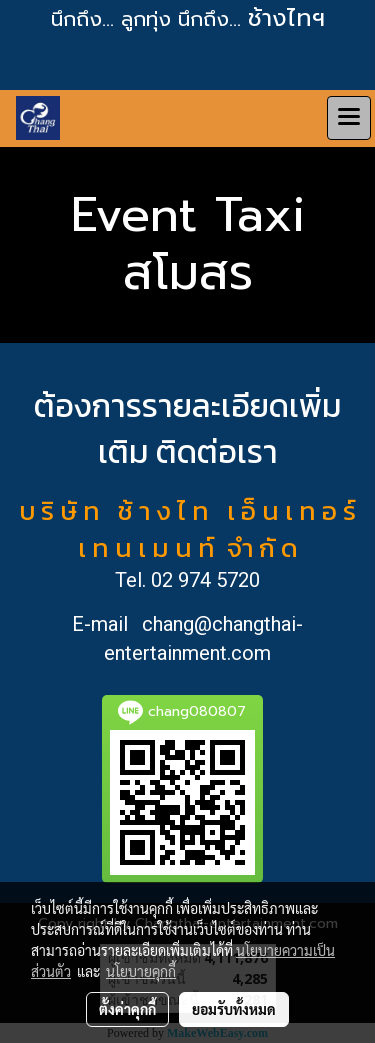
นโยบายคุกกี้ (141, 971)
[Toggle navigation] (349, 118)
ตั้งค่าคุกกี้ (127, 1009)
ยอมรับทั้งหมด (234, 1009)
